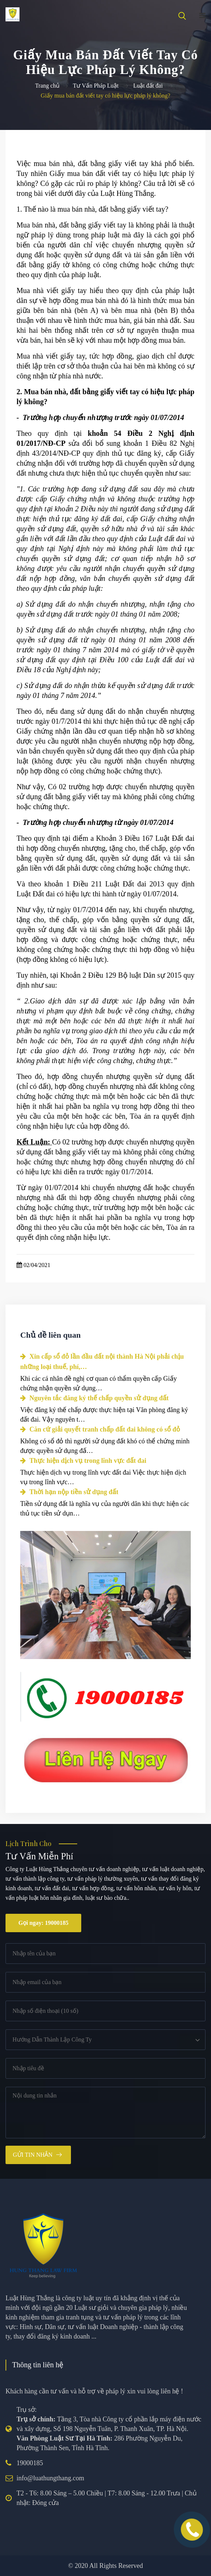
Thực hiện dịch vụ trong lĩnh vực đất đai (83, 1460)
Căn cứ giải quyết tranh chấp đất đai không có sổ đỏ (100, 1429)
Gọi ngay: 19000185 (43, 1923)
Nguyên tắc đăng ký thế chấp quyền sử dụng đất (94, 1398)
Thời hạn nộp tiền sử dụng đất (69, 1492)
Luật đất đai (147, 85)
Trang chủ (47, 85)
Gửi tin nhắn (33, 2155)
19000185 (30, 2463)
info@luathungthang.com (50, 2478)
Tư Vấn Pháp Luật (95, 85)
